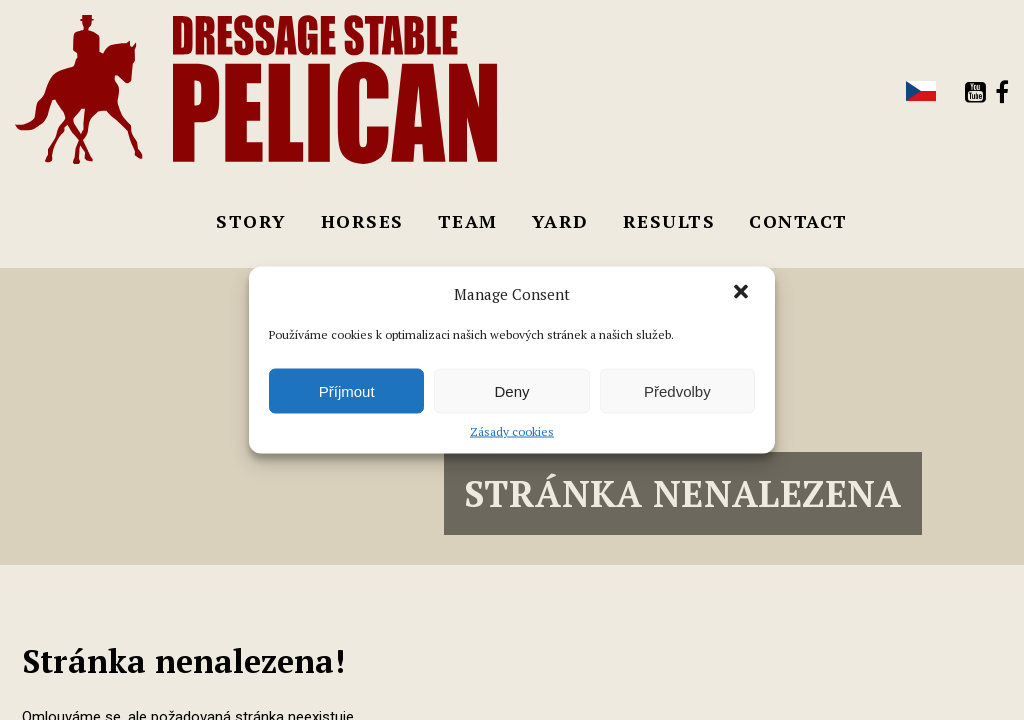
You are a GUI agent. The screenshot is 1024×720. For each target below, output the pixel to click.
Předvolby (677, 390)
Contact (798, 221)
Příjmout (347, 390)
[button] (743, 294)
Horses (362, 221)
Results (669, 221)
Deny (511, 390)
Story (251, 221)
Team (468, 221)
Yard (560, 221)
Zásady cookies (512, 431)
